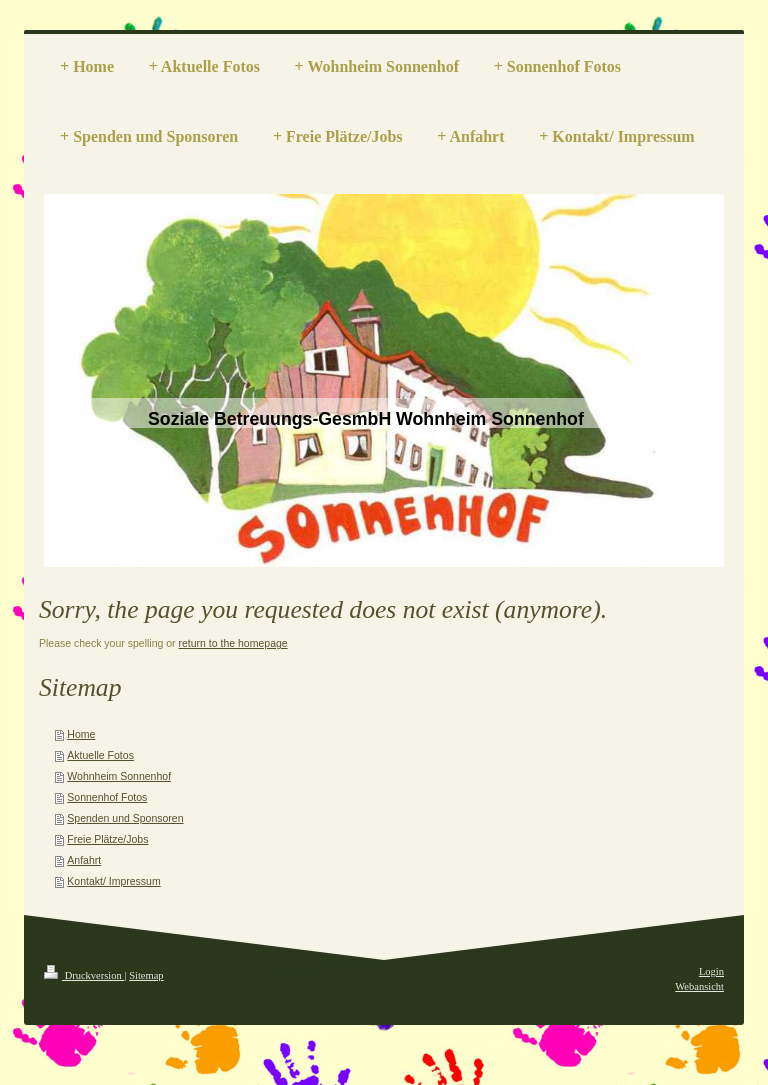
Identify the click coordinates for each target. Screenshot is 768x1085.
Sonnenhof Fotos (107, 797)
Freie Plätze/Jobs (107, 839)
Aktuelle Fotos (100, 755)
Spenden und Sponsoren (125, 818)
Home (81, 734)
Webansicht (699, 986)
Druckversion (84, 975)
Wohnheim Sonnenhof (119, 776)
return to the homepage (233, 643)
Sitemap (146, 975)
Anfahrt (84, 860)
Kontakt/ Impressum (113, 881)
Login (711, 971)
